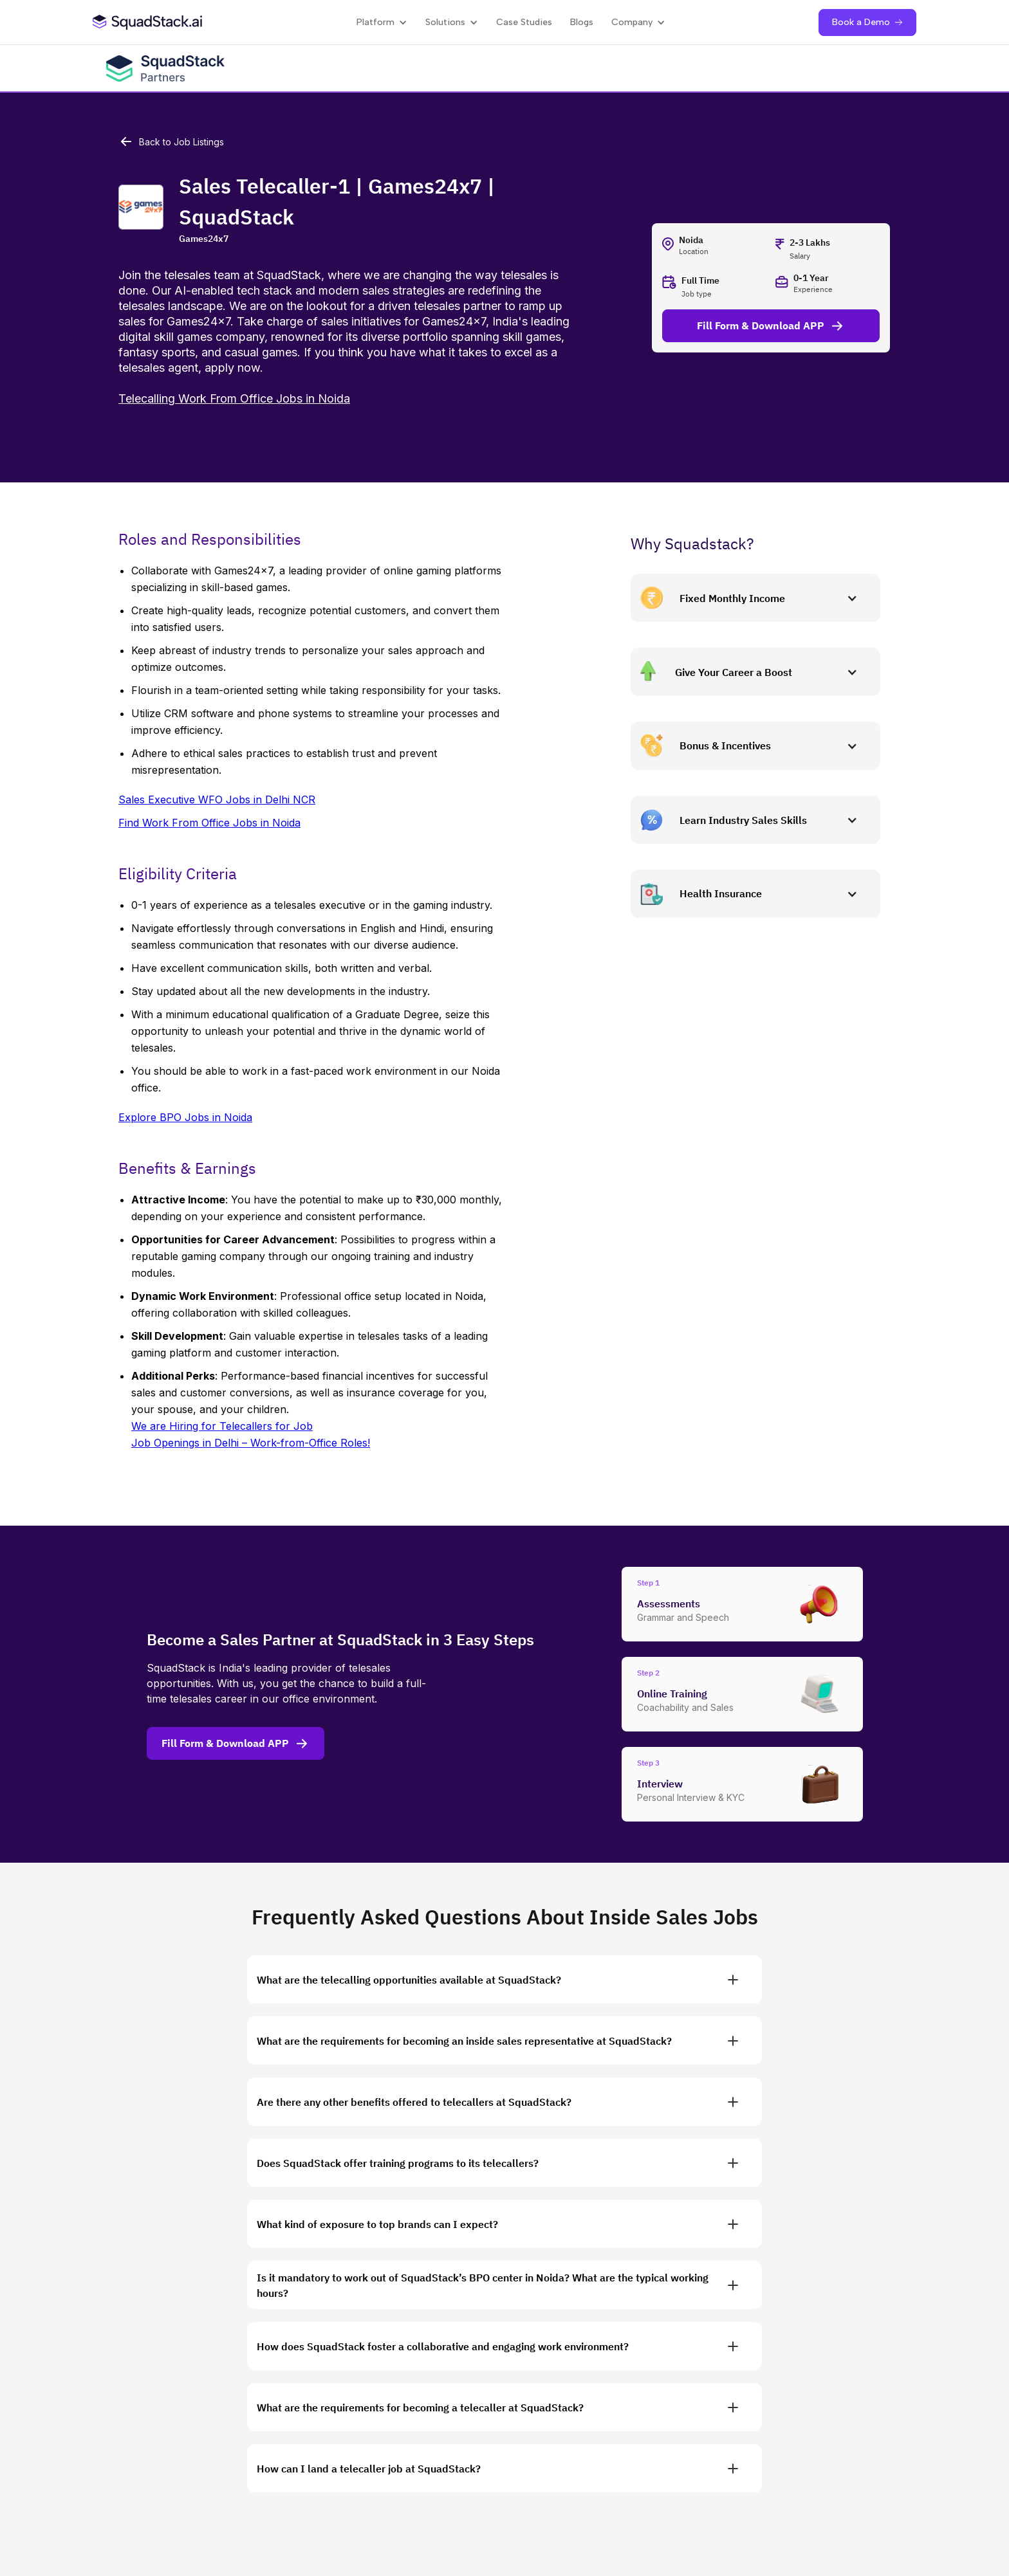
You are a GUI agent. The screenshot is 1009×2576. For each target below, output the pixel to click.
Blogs (581, 22)
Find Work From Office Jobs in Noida (209, 822)
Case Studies (524, 22)
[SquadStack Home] (148, 22)
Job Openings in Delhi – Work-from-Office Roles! (250, 1442)
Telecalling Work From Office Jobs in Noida (234, 398)
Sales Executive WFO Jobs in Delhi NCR (216, 799)
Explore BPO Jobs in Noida (185, 1117)
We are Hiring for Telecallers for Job (222, 1426)
